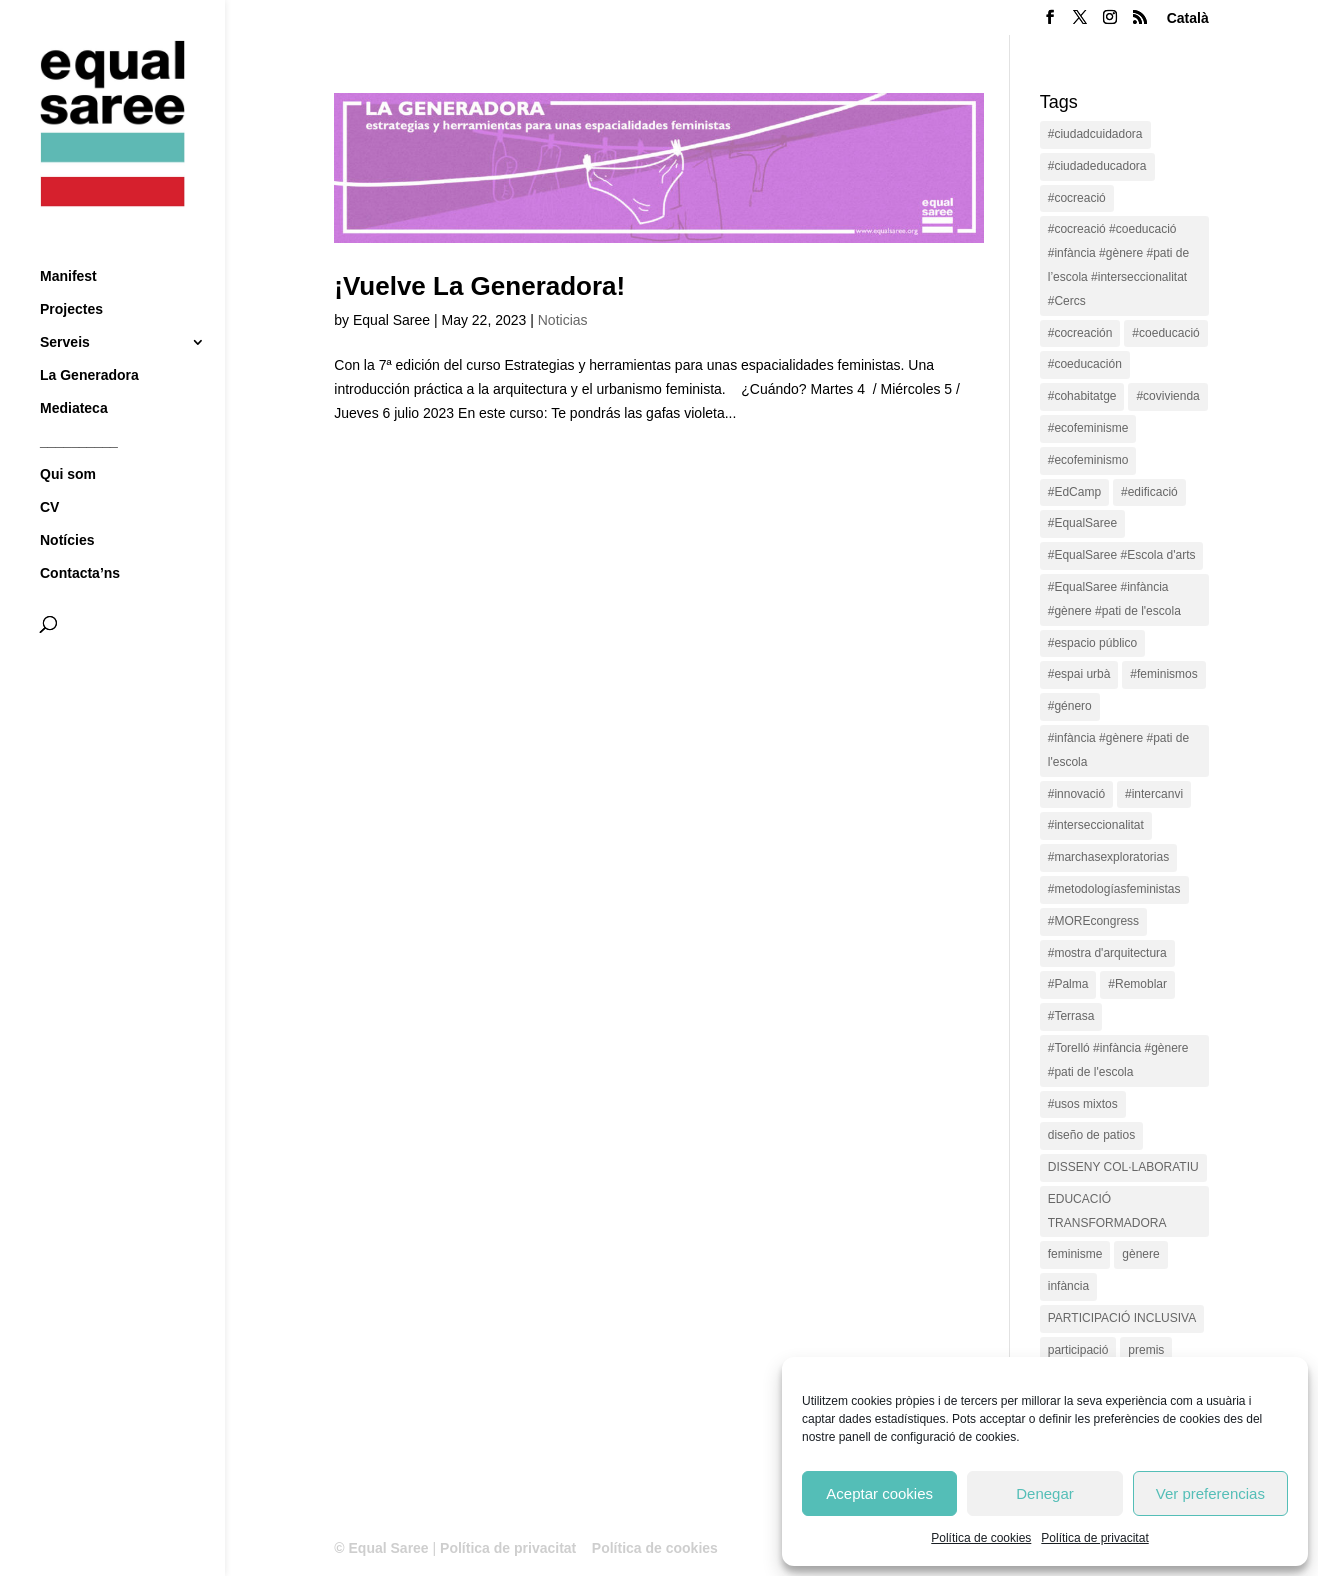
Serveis (65, 305)
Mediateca (74, 371)
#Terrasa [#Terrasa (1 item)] (1071, 1016)
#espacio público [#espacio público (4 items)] (1092, 643)
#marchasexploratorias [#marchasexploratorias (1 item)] (1108, 857)
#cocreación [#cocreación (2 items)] (1080, 333)
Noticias (563, 320)
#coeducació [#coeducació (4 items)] (1165, 333)
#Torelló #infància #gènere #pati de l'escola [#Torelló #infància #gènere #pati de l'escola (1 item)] (1118, 1060)
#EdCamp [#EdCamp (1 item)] (1074, 492)
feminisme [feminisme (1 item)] (1075, 1254)
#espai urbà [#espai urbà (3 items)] (1079, 674)
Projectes (71, 272)
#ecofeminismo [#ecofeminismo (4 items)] (1088, 460)
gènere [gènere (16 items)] (1140, 1254)
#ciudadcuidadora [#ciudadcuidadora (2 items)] (1095, 134)
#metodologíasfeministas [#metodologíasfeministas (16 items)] (1114, 889)
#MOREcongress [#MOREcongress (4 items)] (1093, 921)
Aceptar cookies (879, 1493)
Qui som (68, 437)
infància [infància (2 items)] (1068, 1286)
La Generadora (89, 338)
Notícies (67, 503)
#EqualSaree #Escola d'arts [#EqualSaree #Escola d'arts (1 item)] (1122, 555)
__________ (79, 404)
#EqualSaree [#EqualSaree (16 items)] (1082, 523)
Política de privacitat (1094, 1538)
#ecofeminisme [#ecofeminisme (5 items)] (1088, 428)
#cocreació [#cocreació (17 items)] (1077, 198)
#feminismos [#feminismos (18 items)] (1163, 674)
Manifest (68, 239)
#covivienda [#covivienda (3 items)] (1167, 396)
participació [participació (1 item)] (1078, 1350)
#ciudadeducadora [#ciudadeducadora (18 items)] (1097, 166)
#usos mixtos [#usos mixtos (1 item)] (1083, 1104)
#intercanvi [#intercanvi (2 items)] (1154, 794)
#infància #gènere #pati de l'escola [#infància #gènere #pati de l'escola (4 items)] (1118, 750)
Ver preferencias (1210, 1493)
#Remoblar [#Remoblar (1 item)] (1137, 984)
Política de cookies (981, 1538)
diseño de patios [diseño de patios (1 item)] (1091, 1135)
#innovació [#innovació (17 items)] (1076, 794)
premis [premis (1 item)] (1146, 1350)
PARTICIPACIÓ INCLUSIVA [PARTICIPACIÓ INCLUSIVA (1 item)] (1122, 1318)
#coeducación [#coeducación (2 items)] (1085, 364)
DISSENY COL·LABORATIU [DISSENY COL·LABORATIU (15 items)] (1123, 1167)
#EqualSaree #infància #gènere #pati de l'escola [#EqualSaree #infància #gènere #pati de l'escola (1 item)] (1114, 599)
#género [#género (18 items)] (1070, 706)
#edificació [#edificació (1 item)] (1149, 492)
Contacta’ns (80, 536)
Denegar (1045, 1493)
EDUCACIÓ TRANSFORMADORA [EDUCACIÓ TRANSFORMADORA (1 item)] (1107, 1211)
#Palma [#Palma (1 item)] (1068, 984)
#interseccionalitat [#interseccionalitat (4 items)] (1096, 825)
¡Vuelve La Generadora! (479, 286)
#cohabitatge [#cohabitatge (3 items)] (1082, 396)
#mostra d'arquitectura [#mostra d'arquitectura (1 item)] (1107, 953)
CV (49, 470)
